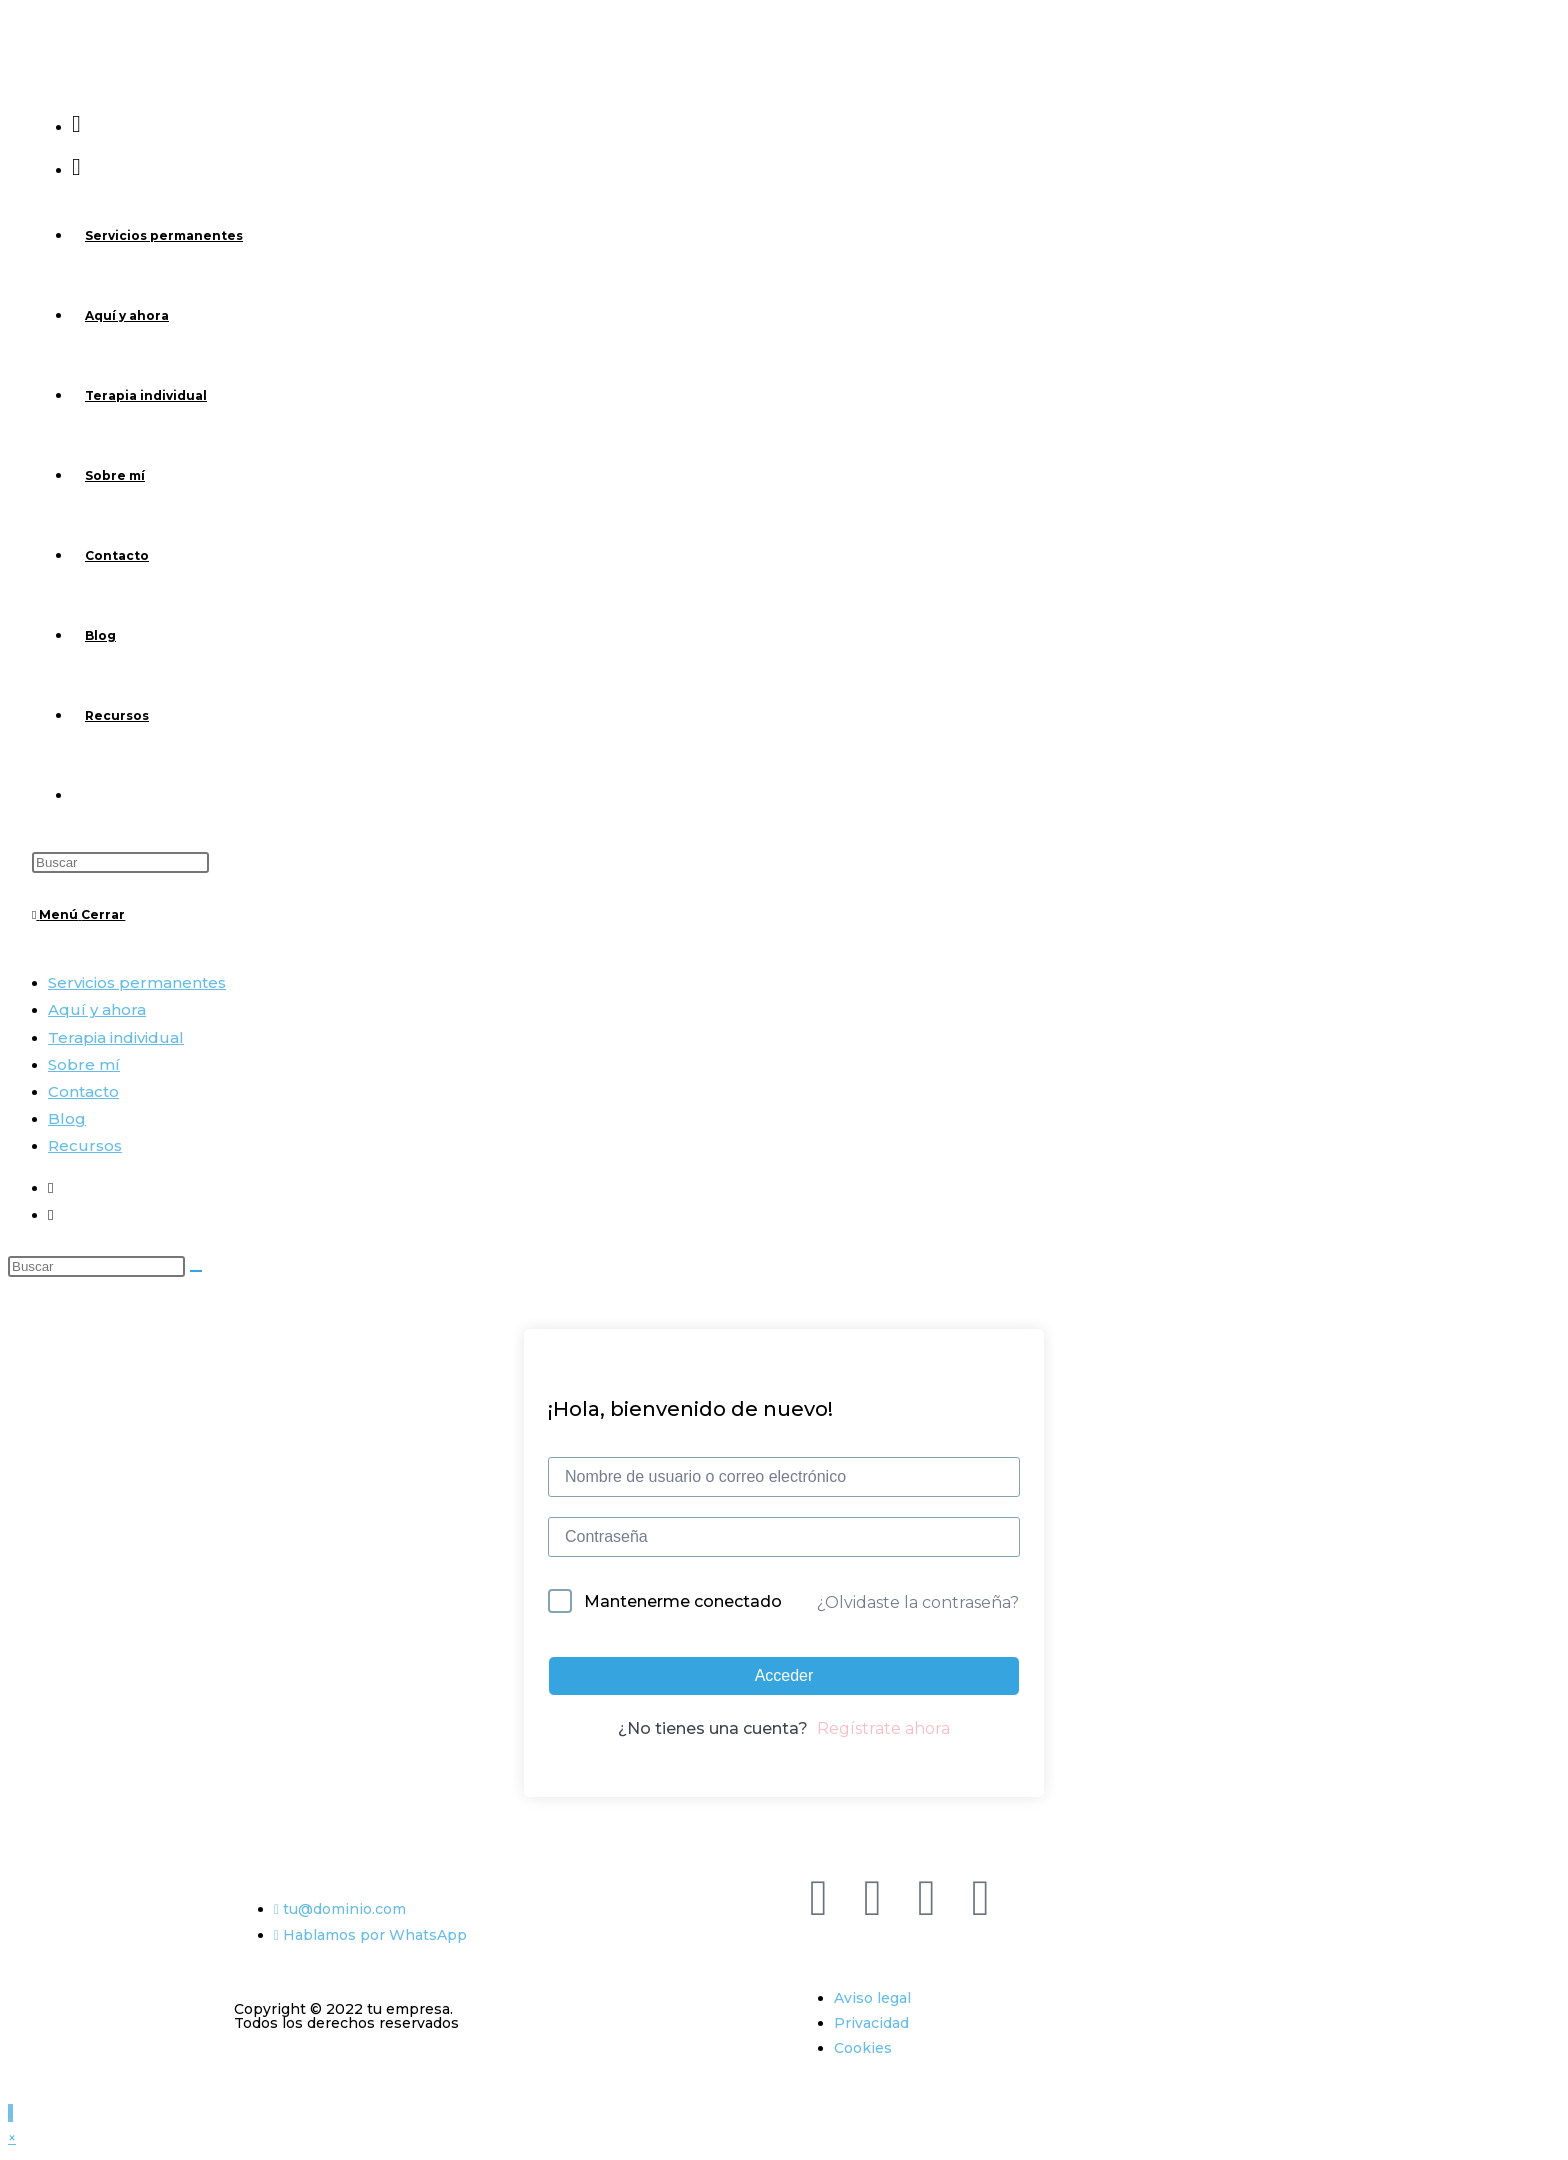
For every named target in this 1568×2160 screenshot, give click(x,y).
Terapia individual (116, 1037)
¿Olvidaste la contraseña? (918, 1602)
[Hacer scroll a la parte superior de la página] (10, 2113)
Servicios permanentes (137, 982)
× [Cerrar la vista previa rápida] (12, 2138)
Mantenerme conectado (683, 1601)
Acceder (784, 1675)
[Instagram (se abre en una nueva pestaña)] (76, 166)
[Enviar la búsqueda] (196, 1271)
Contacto (83, 1091)
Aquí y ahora (97, 1009)
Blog (67, 1118)
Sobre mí (84, 1064)
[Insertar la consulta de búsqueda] (120, 862)
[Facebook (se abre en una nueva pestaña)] (76, 123)
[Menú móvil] (78, 914)
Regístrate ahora (883, 1728)
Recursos (85, 1145)
